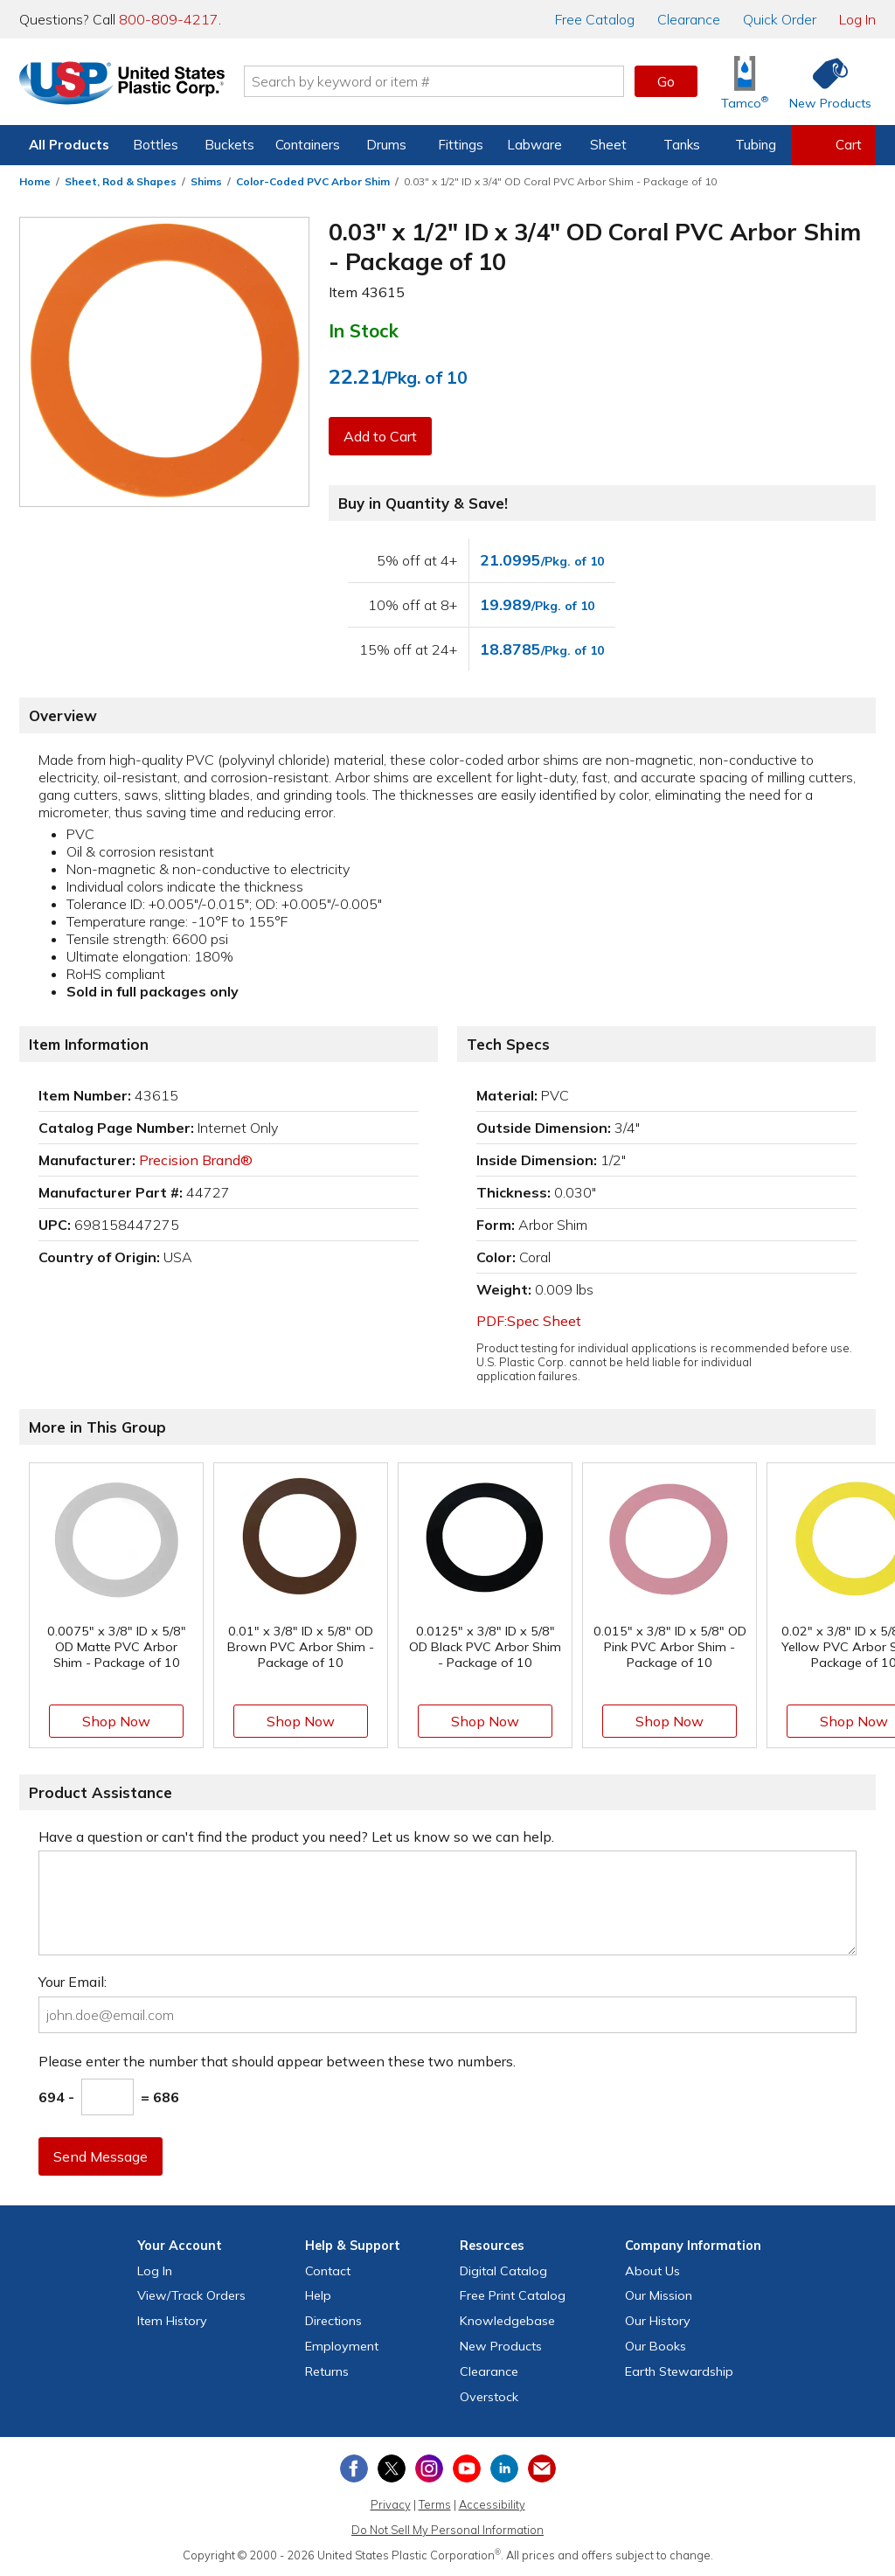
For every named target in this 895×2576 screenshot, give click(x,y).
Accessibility (492, 2504)
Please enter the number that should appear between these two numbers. (277, 2061)
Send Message (100, 2156)
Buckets (229, 144)
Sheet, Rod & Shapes (121, 181)
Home (35, 181)
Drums (386, 144)
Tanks (681, 144)
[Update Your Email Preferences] (541, 2468)
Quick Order (779, 19)
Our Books (655, 2346)
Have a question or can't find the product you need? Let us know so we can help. (296, 1836)
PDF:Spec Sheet (528, 1321)
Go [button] (666, 81)
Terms (435, 2504)
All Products (69, 144)
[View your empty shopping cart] (834, 145)
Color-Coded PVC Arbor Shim (313, 181)
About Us (652, 2271)
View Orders (191, 2295)
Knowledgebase (507, 2321)
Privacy (391, 2504)
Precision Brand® (196, 1160)
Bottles (155, 144)
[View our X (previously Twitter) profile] (391, 2468)
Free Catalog (512, 2295)
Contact (327, 2271)
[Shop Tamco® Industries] (745, 81)
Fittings (460, 144)
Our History (657, 2321)
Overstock (489, 2397)
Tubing (755, 144)
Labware (534, 144)
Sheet (608, 144)
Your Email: (72, 1981)
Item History (172, 2321)
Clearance (688, 19)
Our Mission (658, 2295)
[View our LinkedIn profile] (504, 2468)
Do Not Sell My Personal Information (447, 2530)
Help (318, 2295)
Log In (857, 19)
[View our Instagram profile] (429, 2468)
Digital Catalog (503, 2271)
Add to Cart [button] (380, 436)
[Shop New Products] (824, 81)
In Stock (364, 330)
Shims (206, 181)
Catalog (595, 19)
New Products (501, 2346)
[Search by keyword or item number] (434, 81)
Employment (341, 2346)
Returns (327, 2371)
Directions (333, 2321)
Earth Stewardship (679, 2371)
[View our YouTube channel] (466, 2468)
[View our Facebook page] (353, 2468)
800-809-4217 (169, 19)
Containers (307, 144)
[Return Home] (122, 84)
